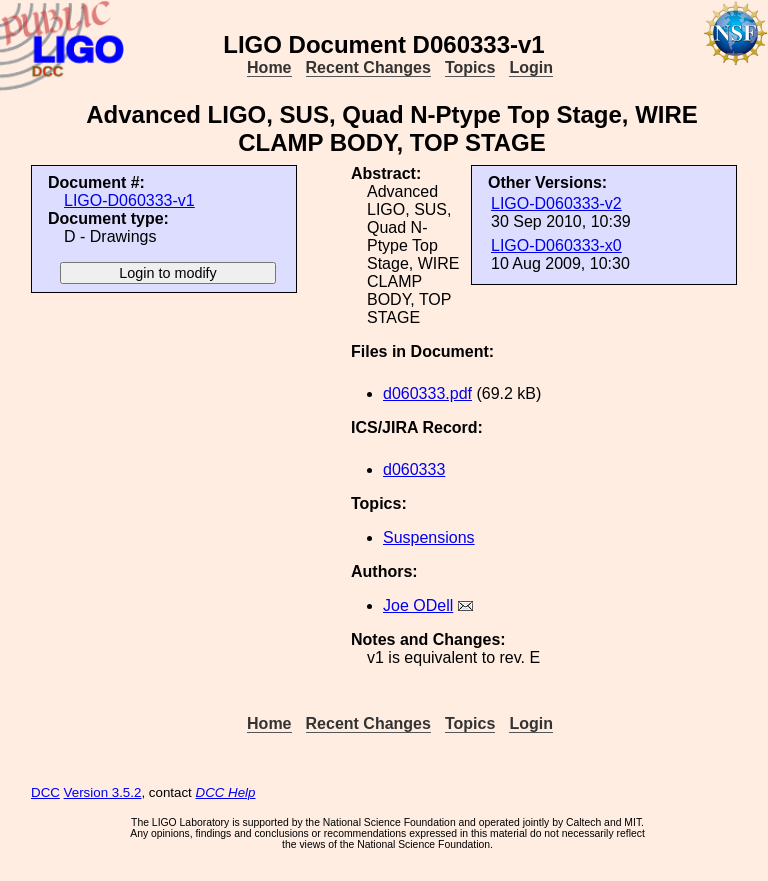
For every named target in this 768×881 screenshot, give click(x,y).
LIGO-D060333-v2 (556, 203)
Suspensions (429, 537)
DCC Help (226, 792)
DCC (45, 792)
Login (531, 67)
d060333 (414, 469)
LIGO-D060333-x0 (556, 245)
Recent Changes (368, 67)
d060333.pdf (427, 393)
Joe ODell (418, 605)
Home (269, 67)
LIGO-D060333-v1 (129, 200)
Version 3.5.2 (103, 792)
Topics (470, 67)
